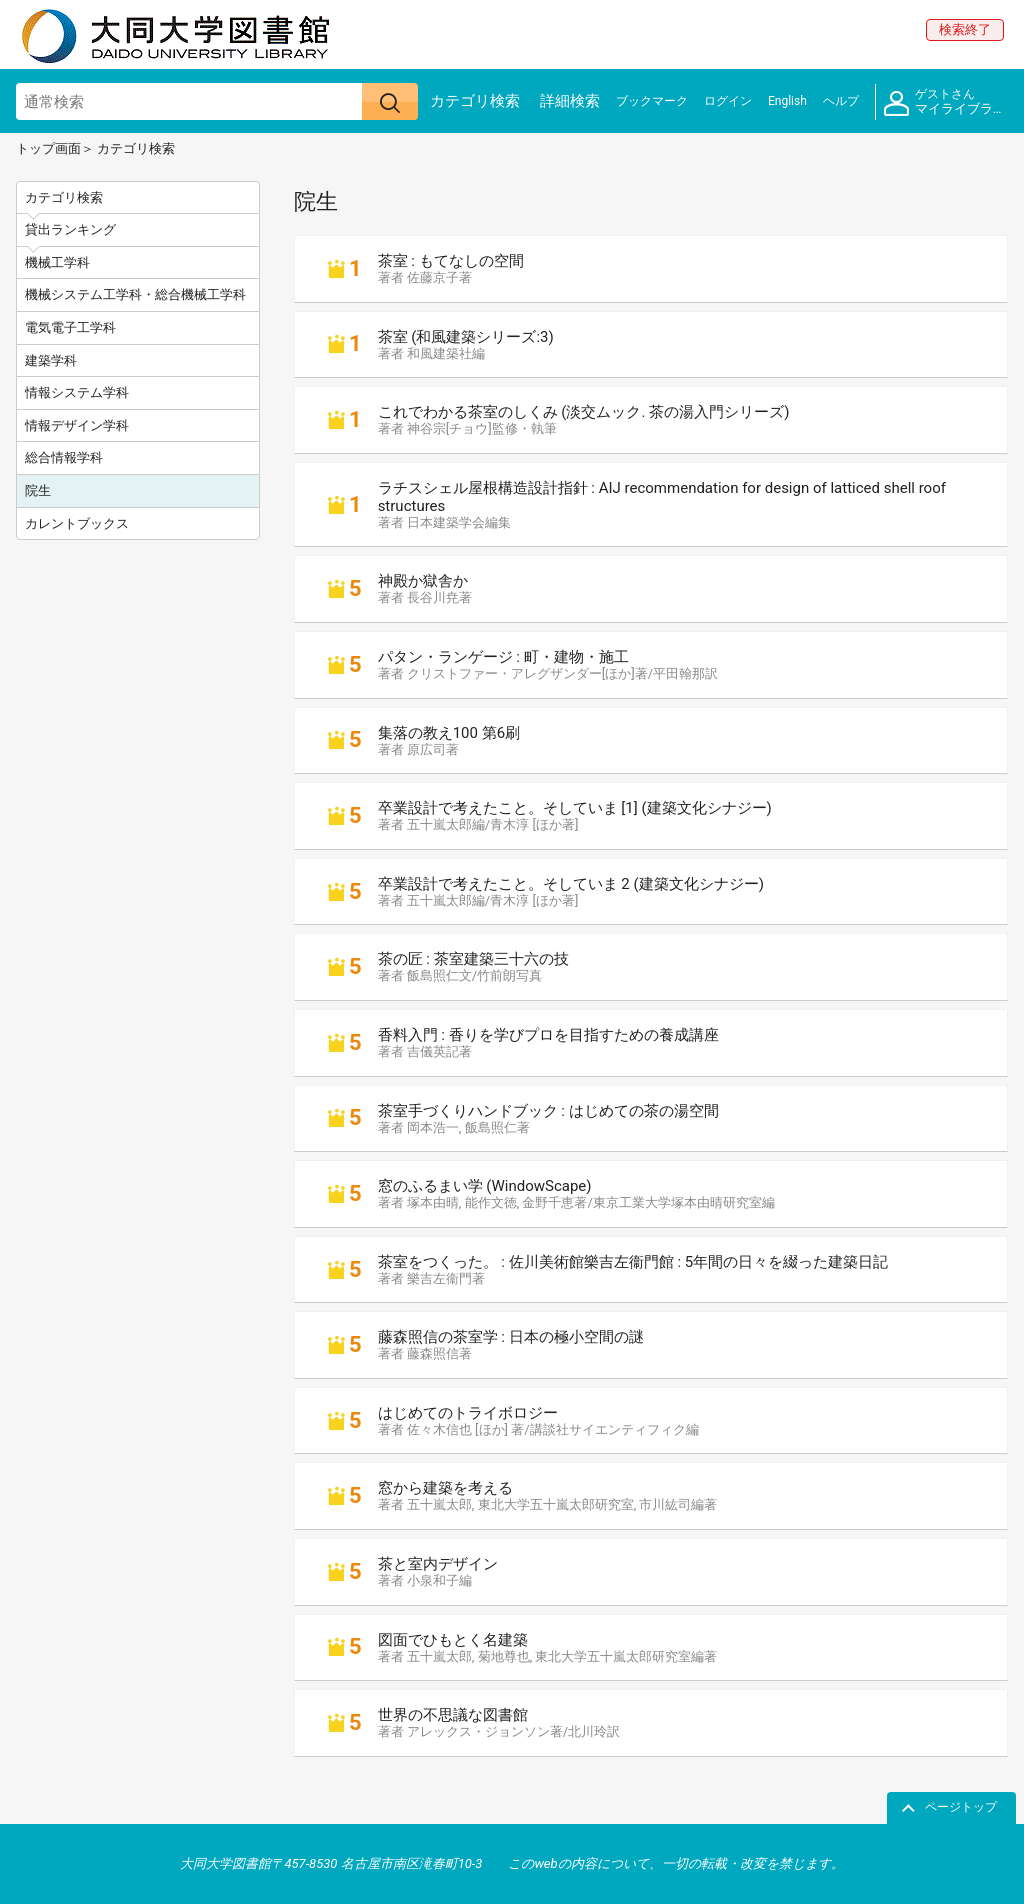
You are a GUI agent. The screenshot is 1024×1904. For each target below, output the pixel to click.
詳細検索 (570, 101)
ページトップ (961, 1807)
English (787, 101)
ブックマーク (652, 101)
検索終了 (965, 29)
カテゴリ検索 (475, 101)
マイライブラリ (945, 102)
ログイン (728, 101)
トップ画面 (48, 148)
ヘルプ (841, 101)
